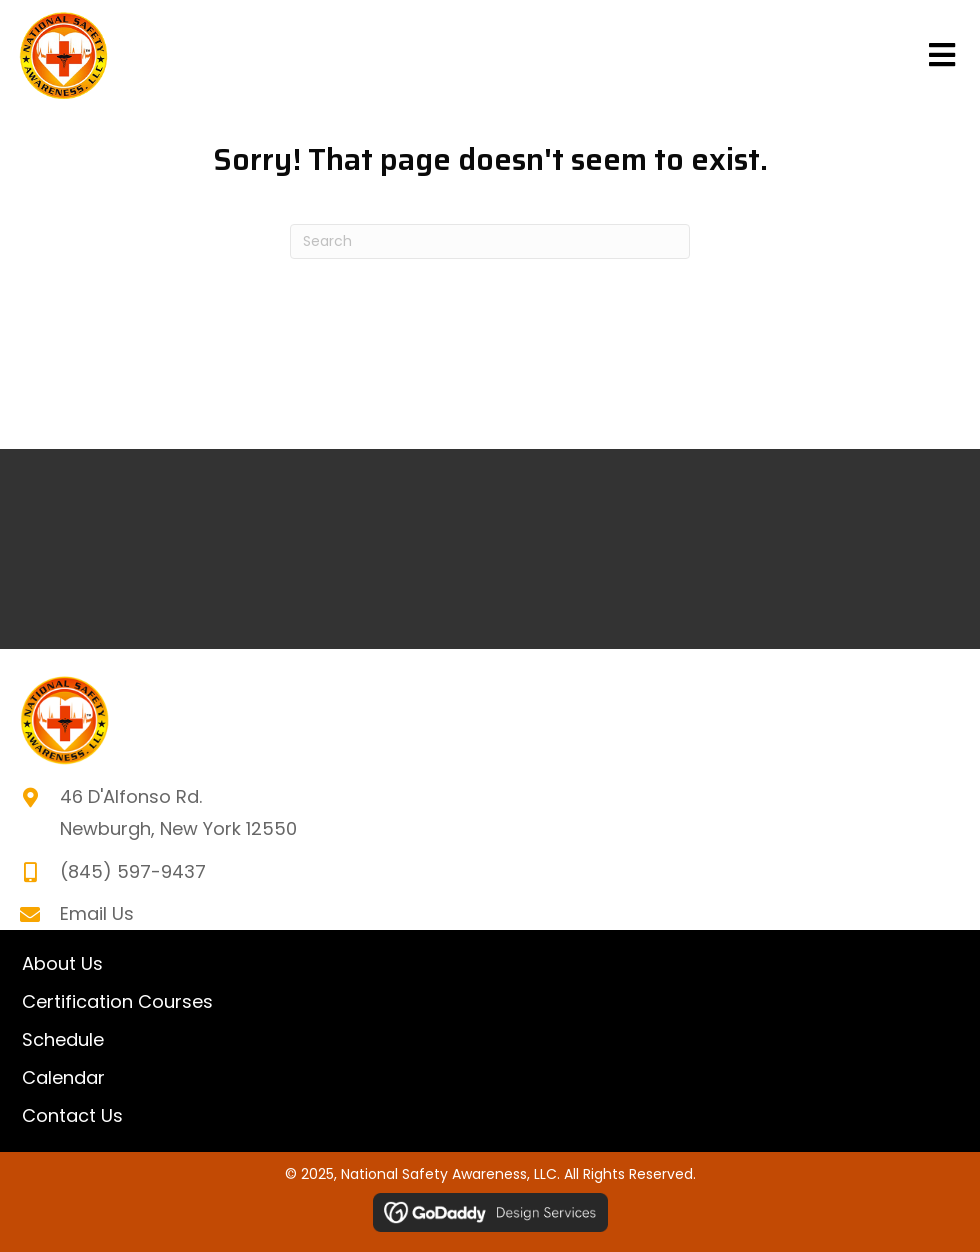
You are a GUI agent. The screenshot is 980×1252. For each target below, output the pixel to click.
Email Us (97, 913)
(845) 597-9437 (133, 871)
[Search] (490, 241)
